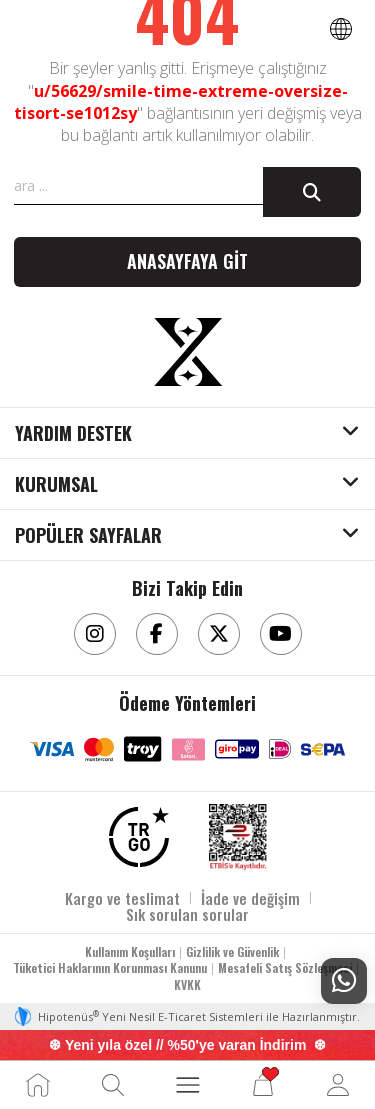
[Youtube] (281, 634)
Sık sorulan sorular (187, 914)
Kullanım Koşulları (130, 951)
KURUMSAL (56, 485)
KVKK (187, 984)
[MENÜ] (188, 1085)
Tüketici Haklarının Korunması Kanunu (110, 967)
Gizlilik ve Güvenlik (232, 951)
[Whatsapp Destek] (344, 981)
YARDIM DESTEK (73, 434)
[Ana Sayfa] (38, 1085)
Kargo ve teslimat (122, 898)
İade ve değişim (250, 898)
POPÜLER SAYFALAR (88, 536)
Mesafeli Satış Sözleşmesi (285, 967)
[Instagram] (95, 634)
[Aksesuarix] (188, 352)
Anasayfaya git (187, 261)
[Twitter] (219, 634)
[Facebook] (157, 634)
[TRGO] (139, 837)
